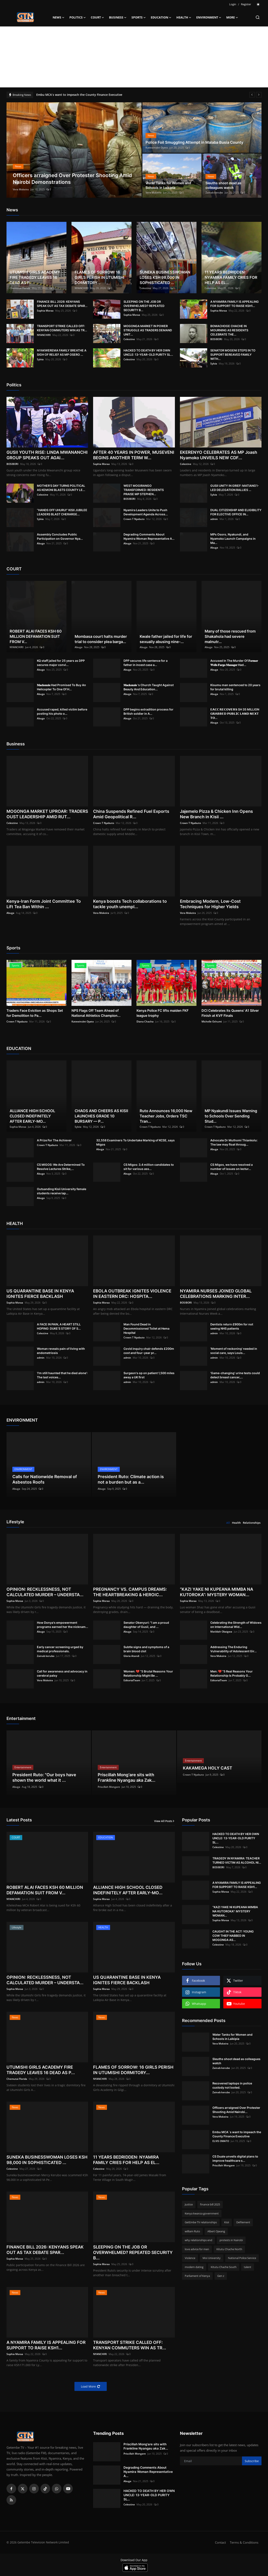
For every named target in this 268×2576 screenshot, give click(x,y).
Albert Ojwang (216, 2231)
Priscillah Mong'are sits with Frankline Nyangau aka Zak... (146, 2446)
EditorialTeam (132, 1680)
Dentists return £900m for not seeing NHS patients (231, 1326)
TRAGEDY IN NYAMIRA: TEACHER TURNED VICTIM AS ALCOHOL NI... (236, 1860)
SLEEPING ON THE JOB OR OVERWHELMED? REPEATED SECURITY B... (144, 306)
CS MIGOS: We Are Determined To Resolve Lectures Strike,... (61, 1167)
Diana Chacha (145, 1021)
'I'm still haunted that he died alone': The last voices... (62, 1375)
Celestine (145, 288)
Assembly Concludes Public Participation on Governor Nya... (60, 536)
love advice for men (197, 2249)
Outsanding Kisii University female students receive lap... (61, 1191)
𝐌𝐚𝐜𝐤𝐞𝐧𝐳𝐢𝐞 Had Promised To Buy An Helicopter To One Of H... (61, 687)
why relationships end (198, 2240)
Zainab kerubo (21, 189)
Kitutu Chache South (224, 2267)
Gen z (220, 2276)
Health (236, 1523)
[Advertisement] (134, 58)
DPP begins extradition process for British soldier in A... (148, 711)
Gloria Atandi (131, 1656)
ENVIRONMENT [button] (208, 17)
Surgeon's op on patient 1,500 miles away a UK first (149, 1375)
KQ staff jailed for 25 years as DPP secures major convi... (61, 663)
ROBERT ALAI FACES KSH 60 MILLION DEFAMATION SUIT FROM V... (36, 636)
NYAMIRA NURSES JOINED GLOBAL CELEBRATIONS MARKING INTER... (216, 1293)
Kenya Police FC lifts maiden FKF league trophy (163, 1013)
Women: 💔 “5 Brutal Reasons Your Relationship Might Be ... (148, 1673)
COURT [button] (97, 17)
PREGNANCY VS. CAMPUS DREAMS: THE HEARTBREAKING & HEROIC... (130, 1592)
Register (246, 4)
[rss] (11, 2500)
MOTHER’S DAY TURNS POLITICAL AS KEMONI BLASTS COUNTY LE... (61, 488)
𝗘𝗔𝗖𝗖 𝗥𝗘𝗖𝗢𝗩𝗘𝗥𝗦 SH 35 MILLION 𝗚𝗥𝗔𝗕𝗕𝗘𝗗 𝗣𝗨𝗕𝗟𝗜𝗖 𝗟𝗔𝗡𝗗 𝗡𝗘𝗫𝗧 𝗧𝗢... (234, 714)
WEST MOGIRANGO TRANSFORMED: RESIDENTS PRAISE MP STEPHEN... (144, 490)
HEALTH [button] (183, 17)
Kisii (226, 2222)
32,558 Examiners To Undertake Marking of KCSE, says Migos (135, 1142)
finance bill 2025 (210, 2204)
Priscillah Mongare (109, 1787)
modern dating (194, 2267)
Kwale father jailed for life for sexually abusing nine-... (166, 639)
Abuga (41, 543)
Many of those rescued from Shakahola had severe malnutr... (230, 636)
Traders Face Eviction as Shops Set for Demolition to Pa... (35, 1013)
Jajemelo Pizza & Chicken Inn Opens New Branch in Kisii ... (216, 814)
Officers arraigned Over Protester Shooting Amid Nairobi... (236, 2110)
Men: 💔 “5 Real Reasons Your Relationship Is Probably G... (231, 1673)
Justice (189, 2204)
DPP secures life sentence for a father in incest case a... (146, 663)
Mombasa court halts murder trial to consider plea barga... (101, 639)
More (232, 17)
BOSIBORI (216, 339)
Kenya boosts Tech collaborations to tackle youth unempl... (130, 904)
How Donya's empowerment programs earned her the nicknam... (62, 1625)
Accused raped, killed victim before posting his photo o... (62, 711)
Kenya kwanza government (202, 2213)
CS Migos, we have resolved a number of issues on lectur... (231, 1167)
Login (232, 4)
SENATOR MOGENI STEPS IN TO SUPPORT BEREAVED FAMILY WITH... (232, 354)
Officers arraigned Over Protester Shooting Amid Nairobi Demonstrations (89, 92)
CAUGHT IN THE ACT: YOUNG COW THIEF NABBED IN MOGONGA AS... (233, 1936)
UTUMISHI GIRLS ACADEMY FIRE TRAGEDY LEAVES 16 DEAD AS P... (35, 277)
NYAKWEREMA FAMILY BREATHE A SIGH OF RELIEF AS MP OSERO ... (61, 352)
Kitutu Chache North (229, 2249)
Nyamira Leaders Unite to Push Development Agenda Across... (146, 512)
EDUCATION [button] (161, 17)
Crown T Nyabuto (134, 519)
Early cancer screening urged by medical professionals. (60, 1649)
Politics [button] (77, 17)
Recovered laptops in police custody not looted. (232, 2085)
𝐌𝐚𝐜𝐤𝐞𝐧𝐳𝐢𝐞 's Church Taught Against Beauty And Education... (149, 687)
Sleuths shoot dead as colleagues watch (223, 185)
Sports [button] (138, 17)
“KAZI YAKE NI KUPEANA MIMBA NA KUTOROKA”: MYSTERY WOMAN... (216, 1592)
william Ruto (192, 2231)
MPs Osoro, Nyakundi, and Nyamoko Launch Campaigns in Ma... (233, 539)
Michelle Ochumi (212, 1021)
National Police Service (242, 2258)
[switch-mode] (258, 4)
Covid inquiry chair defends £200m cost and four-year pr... (149, 1351)
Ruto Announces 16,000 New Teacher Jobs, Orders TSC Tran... (166, 1116)
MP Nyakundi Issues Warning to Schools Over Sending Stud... (231, 1116)
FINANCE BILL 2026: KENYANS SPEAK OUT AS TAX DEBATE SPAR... (62, 304)
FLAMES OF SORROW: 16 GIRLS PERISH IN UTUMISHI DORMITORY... (99, 277)
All (228, 1523)
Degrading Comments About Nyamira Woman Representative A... (149, 536)
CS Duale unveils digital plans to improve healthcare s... (235, 2158)
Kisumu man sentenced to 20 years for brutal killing (235, 687)
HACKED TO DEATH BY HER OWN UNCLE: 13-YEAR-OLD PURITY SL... (148, 352)
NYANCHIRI (81, 288)
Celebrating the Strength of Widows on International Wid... (235, 1625)
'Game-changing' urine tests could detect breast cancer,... (235, 1375)
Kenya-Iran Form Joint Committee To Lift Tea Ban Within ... (44, 904)
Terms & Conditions (244, 2542)
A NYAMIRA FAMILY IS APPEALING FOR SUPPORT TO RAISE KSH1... (234, 304)
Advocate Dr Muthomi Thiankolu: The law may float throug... (234, 1142)
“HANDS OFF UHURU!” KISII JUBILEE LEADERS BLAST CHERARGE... (62, 512)
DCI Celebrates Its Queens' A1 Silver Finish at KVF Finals (230, 1013)
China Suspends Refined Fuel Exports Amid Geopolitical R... (131, 814)
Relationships (251, 1523)
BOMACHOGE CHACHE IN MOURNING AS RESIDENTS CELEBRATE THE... (229, 330)
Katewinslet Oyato (157, 147)
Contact (220, 2542)
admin (214, 519)
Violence (190, 2258)
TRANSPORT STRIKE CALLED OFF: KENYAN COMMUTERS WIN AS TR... (62, 328)
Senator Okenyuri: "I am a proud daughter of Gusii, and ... (146, 1625)
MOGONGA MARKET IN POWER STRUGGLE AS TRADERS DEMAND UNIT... (148, 330)
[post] (74, 150)
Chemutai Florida (20, 288)
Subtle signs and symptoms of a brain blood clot (146, 1649)
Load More (90, 2386)
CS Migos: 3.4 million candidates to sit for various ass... (149, 1167)
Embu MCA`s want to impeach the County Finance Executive (236, 2134)
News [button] (58, 17)
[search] (257, 17)
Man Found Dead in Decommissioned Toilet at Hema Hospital (146, 1328)
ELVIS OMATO (220, 2141)
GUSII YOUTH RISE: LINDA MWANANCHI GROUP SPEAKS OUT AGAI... (47, 455)
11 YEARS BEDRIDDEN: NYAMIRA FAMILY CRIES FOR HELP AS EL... (231, 277)
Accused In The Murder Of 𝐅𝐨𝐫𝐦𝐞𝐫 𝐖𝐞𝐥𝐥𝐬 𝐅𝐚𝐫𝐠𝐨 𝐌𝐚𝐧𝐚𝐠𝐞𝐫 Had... (234, 663)
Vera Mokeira (153, 192)
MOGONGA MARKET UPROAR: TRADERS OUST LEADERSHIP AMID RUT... (47, 814)
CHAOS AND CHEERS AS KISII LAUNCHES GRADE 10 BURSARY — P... (101, 1116)
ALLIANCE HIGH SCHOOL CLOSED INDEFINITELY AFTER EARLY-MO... (32, 1116)
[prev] (252, 94)
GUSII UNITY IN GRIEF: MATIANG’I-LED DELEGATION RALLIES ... (234, 488)
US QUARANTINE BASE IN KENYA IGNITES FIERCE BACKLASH (40, 1293)
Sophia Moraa (45, 310)
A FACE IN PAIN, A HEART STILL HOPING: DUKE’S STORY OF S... (59, 1326)
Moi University (212, 2258)
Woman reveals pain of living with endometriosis (61, 1351)
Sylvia (40, 359)
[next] (258, 94)
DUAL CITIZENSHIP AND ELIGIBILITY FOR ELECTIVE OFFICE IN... (235, 512)
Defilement (243, 2222)
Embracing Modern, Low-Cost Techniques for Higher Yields (210, 904)
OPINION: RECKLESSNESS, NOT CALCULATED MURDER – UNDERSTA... (45, 1592)
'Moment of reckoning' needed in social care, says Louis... (233, 1351)
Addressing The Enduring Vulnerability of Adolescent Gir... (233, 1649)
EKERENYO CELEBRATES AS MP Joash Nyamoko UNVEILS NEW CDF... (218, 455)
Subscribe (252, 2461)
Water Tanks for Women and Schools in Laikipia (168, 185)
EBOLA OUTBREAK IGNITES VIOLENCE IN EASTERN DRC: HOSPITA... (132, 1293)
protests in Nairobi (231, 2240)
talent (247, 2267)
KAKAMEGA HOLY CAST (207, 1768)
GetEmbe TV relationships (201, 2222)
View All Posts (164, 1821)
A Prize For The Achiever (54, 1140)
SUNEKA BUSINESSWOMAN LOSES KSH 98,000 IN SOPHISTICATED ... (165, 277)
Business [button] (117, 17)
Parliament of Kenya (197, 2276)
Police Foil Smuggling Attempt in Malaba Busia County (194, 142)
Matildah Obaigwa (221, 1631)
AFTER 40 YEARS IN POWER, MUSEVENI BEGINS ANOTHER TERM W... (133, 455)
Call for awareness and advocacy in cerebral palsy (62, 1673)
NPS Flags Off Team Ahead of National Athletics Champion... (96, 1013)
